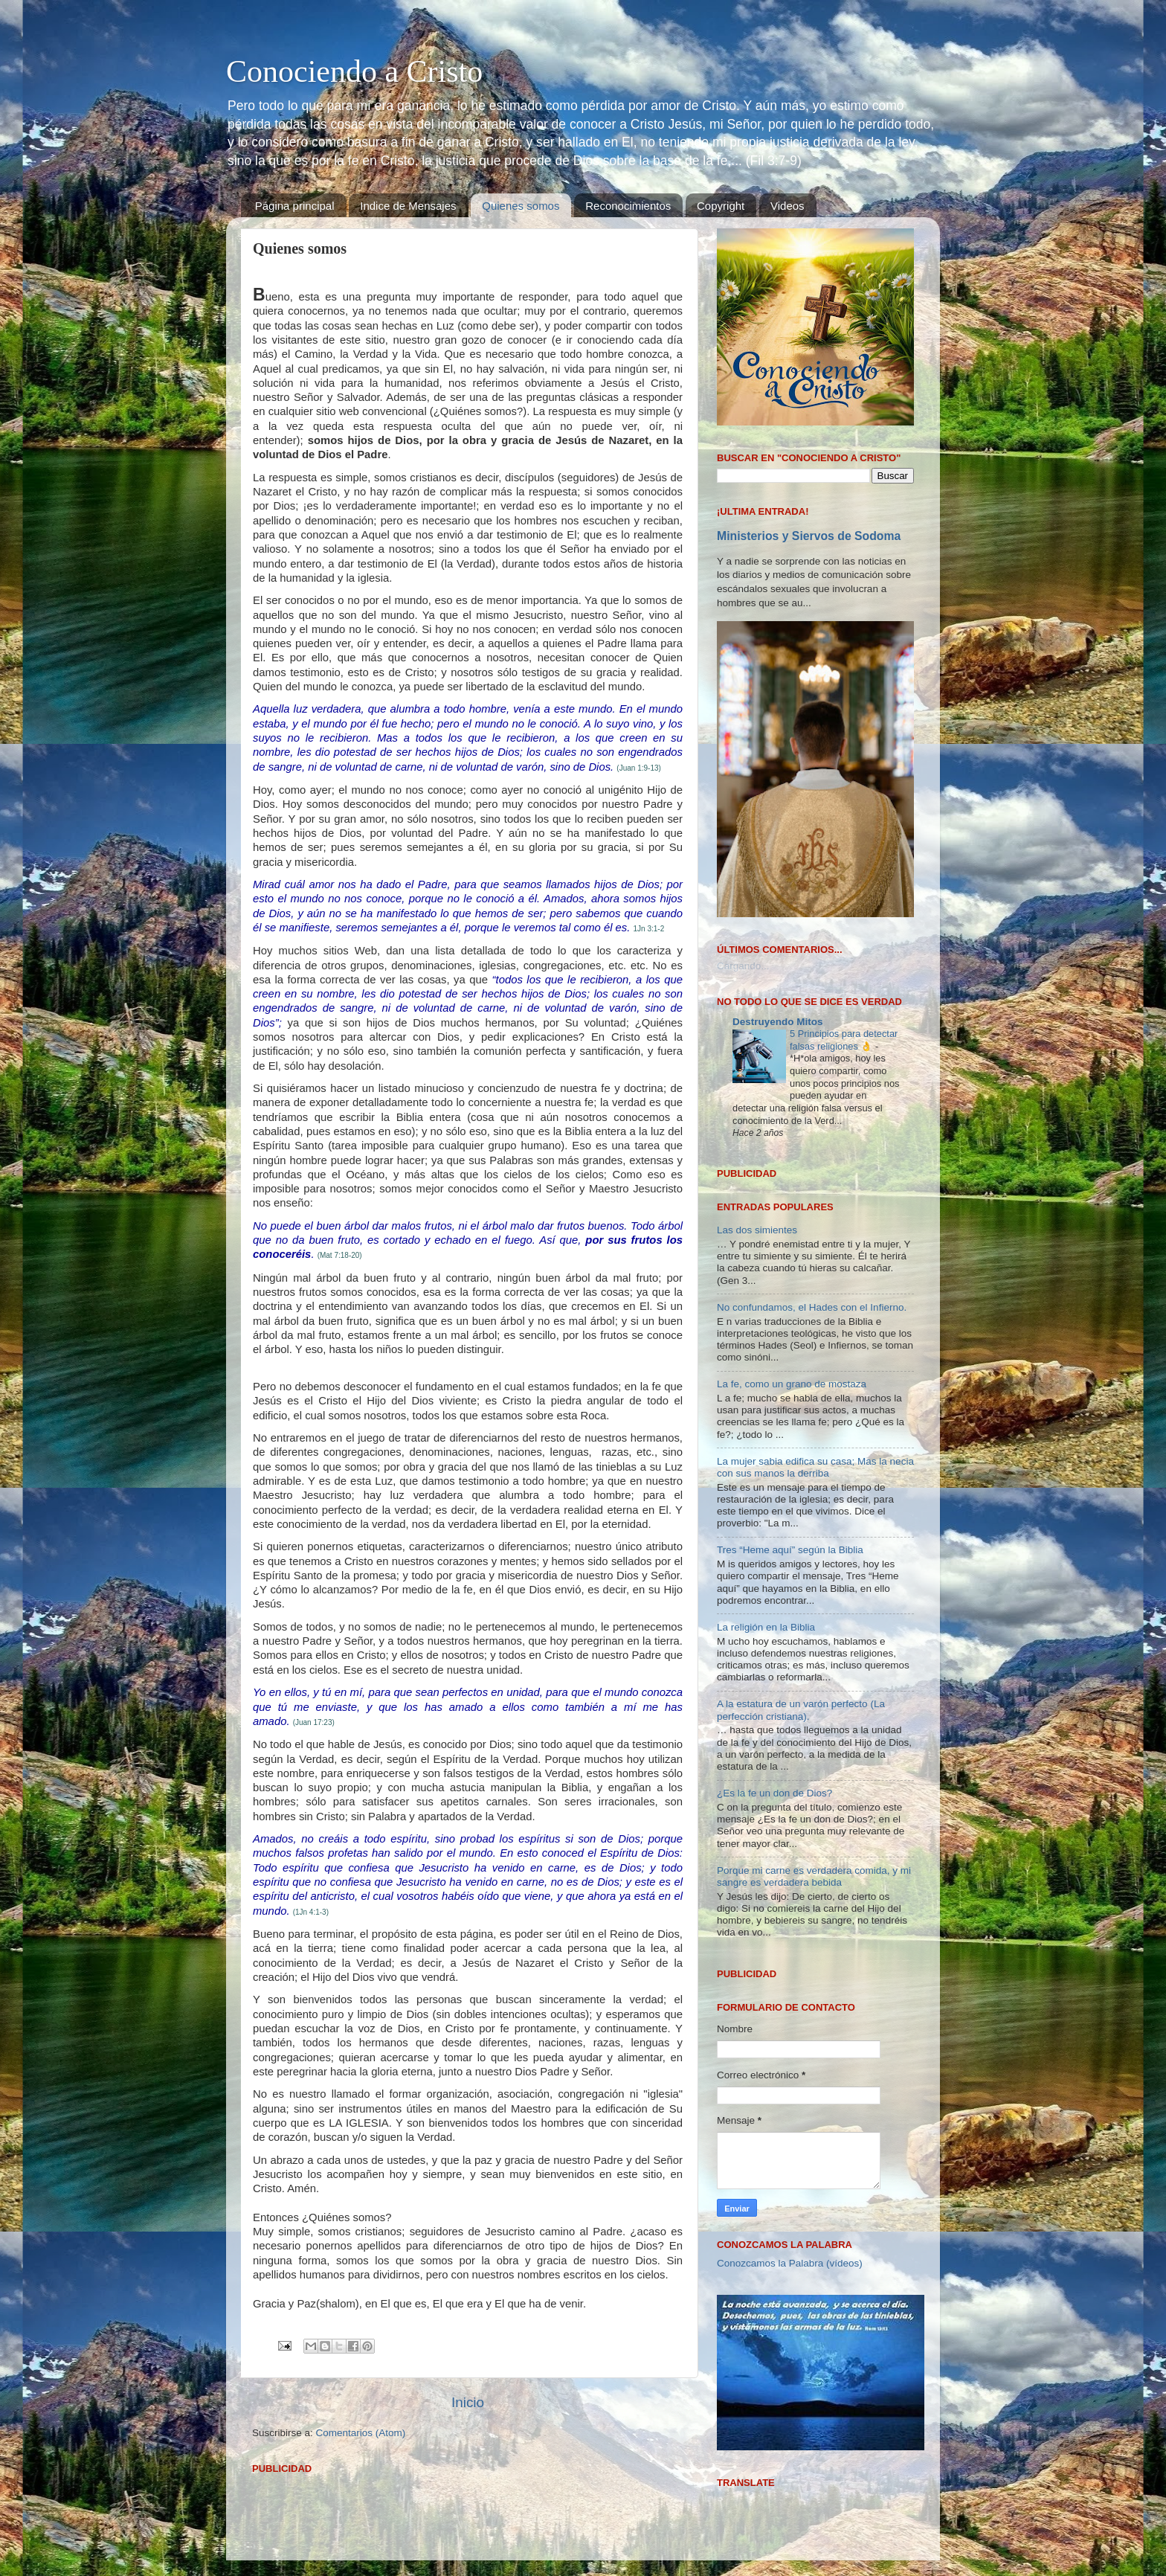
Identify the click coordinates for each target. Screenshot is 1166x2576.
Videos (787, 205)
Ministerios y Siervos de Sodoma (809, 536)
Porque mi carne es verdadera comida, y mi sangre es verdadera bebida (814, 1876)
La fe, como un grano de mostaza (791, 1384)
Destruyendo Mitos (777, 1021)
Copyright (720, 205)
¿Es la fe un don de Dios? (774, 1793)
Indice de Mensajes (408, 205)
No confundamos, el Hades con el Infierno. (811, 1307)
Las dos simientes (757, 1230)
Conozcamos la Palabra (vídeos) (790, 2263)
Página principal (295, 205)
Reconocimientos (628, 205)
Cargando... (743, 965)
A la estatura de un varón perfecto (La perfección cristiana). (801, 1709)
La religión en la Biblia (766, 1627)
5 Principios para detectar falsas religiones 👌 (844, 1040)
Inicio (467, 2402)
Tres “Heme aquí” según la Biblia (790, 1549)
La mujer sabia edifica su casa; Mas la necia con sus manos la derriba (815, 1467)
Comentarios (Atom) (361, 2432)
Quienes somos (520, 205)
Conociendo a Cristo (354, 71)
